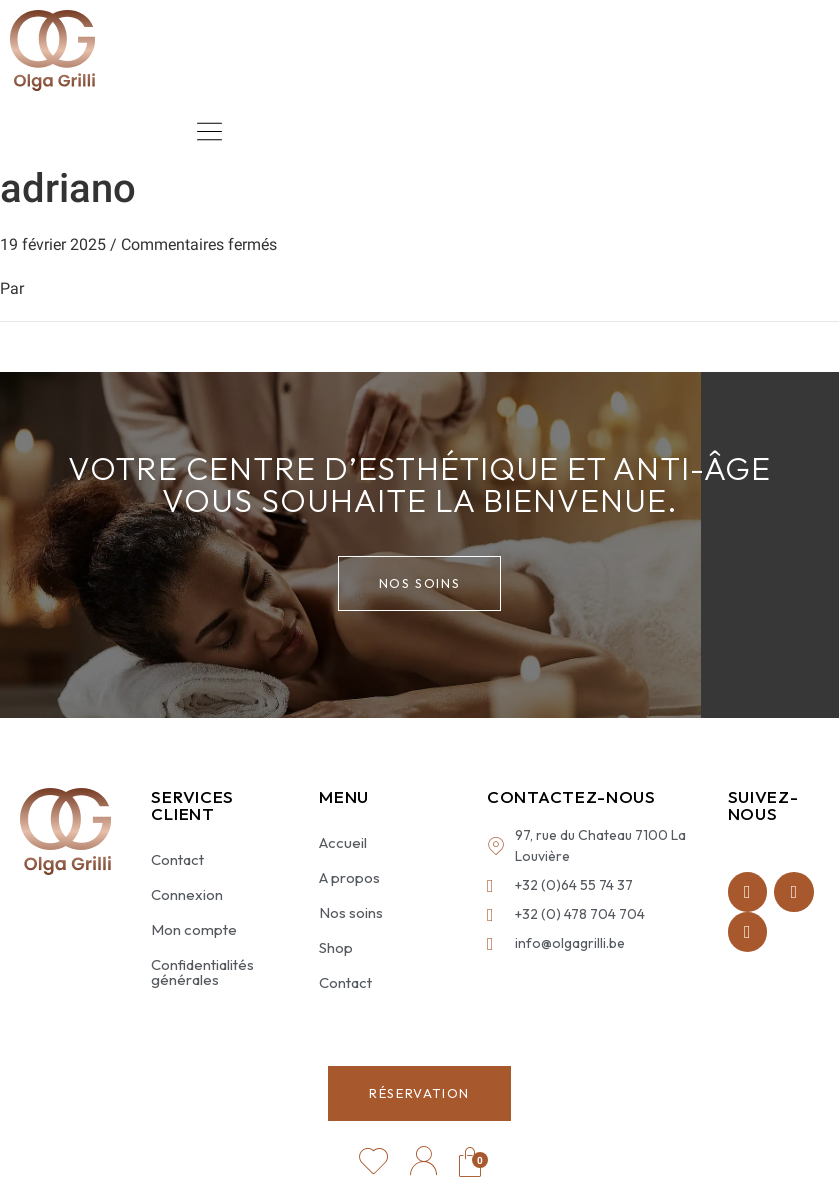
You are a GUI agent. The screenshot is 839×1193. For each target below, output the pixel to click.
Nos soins (351, 912)
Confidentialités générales (202, 972)
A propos (349, 877)
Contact (177, 859)
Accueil (343, 842)
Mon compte (194, 929)
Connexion (187, 894)
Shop (336, 947)
